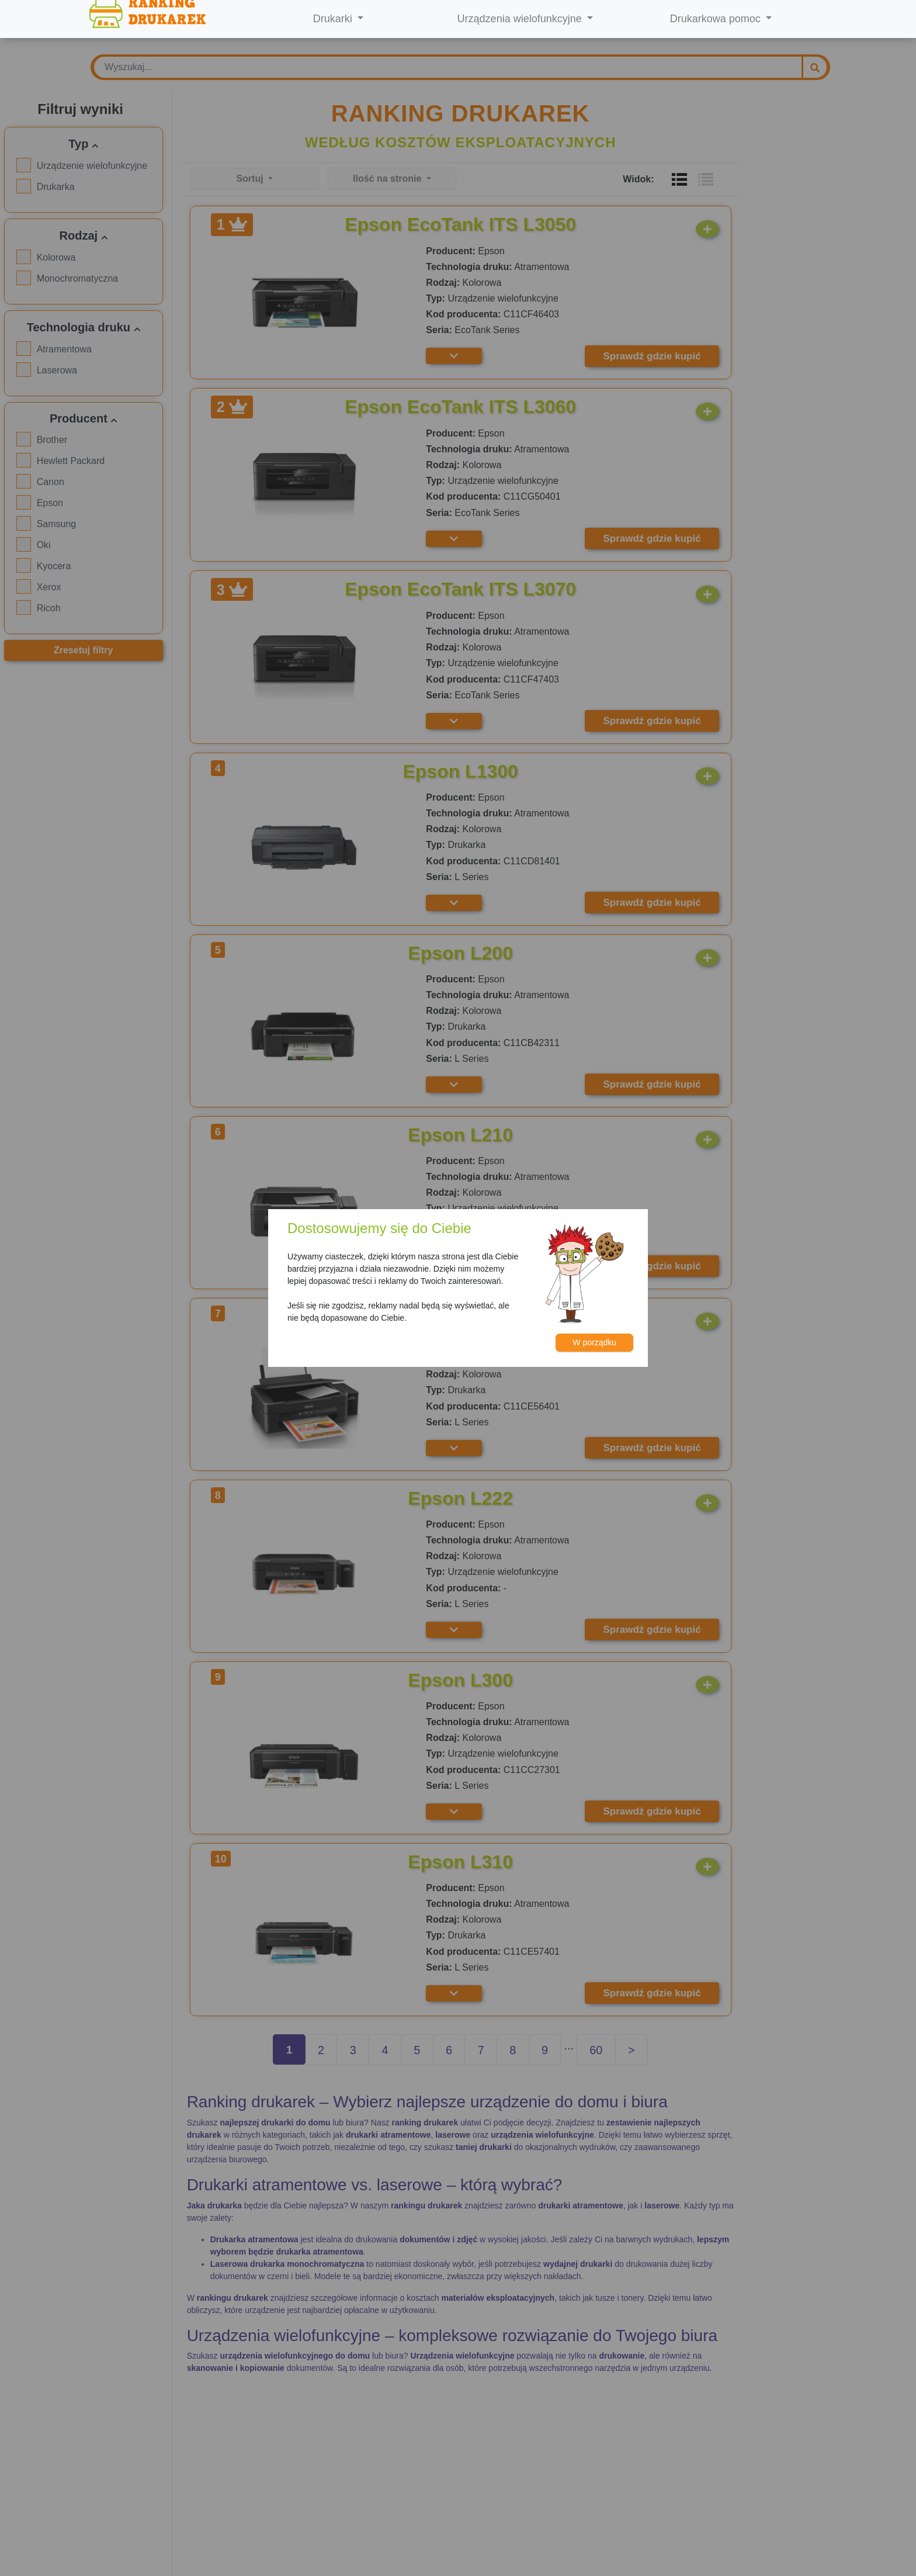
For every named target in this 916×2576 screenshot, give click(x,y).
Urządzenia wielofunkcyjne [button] (521, 19)
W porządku (594, 1342)
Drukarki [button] (334, 19)
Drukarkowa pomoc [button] (717, 19)
